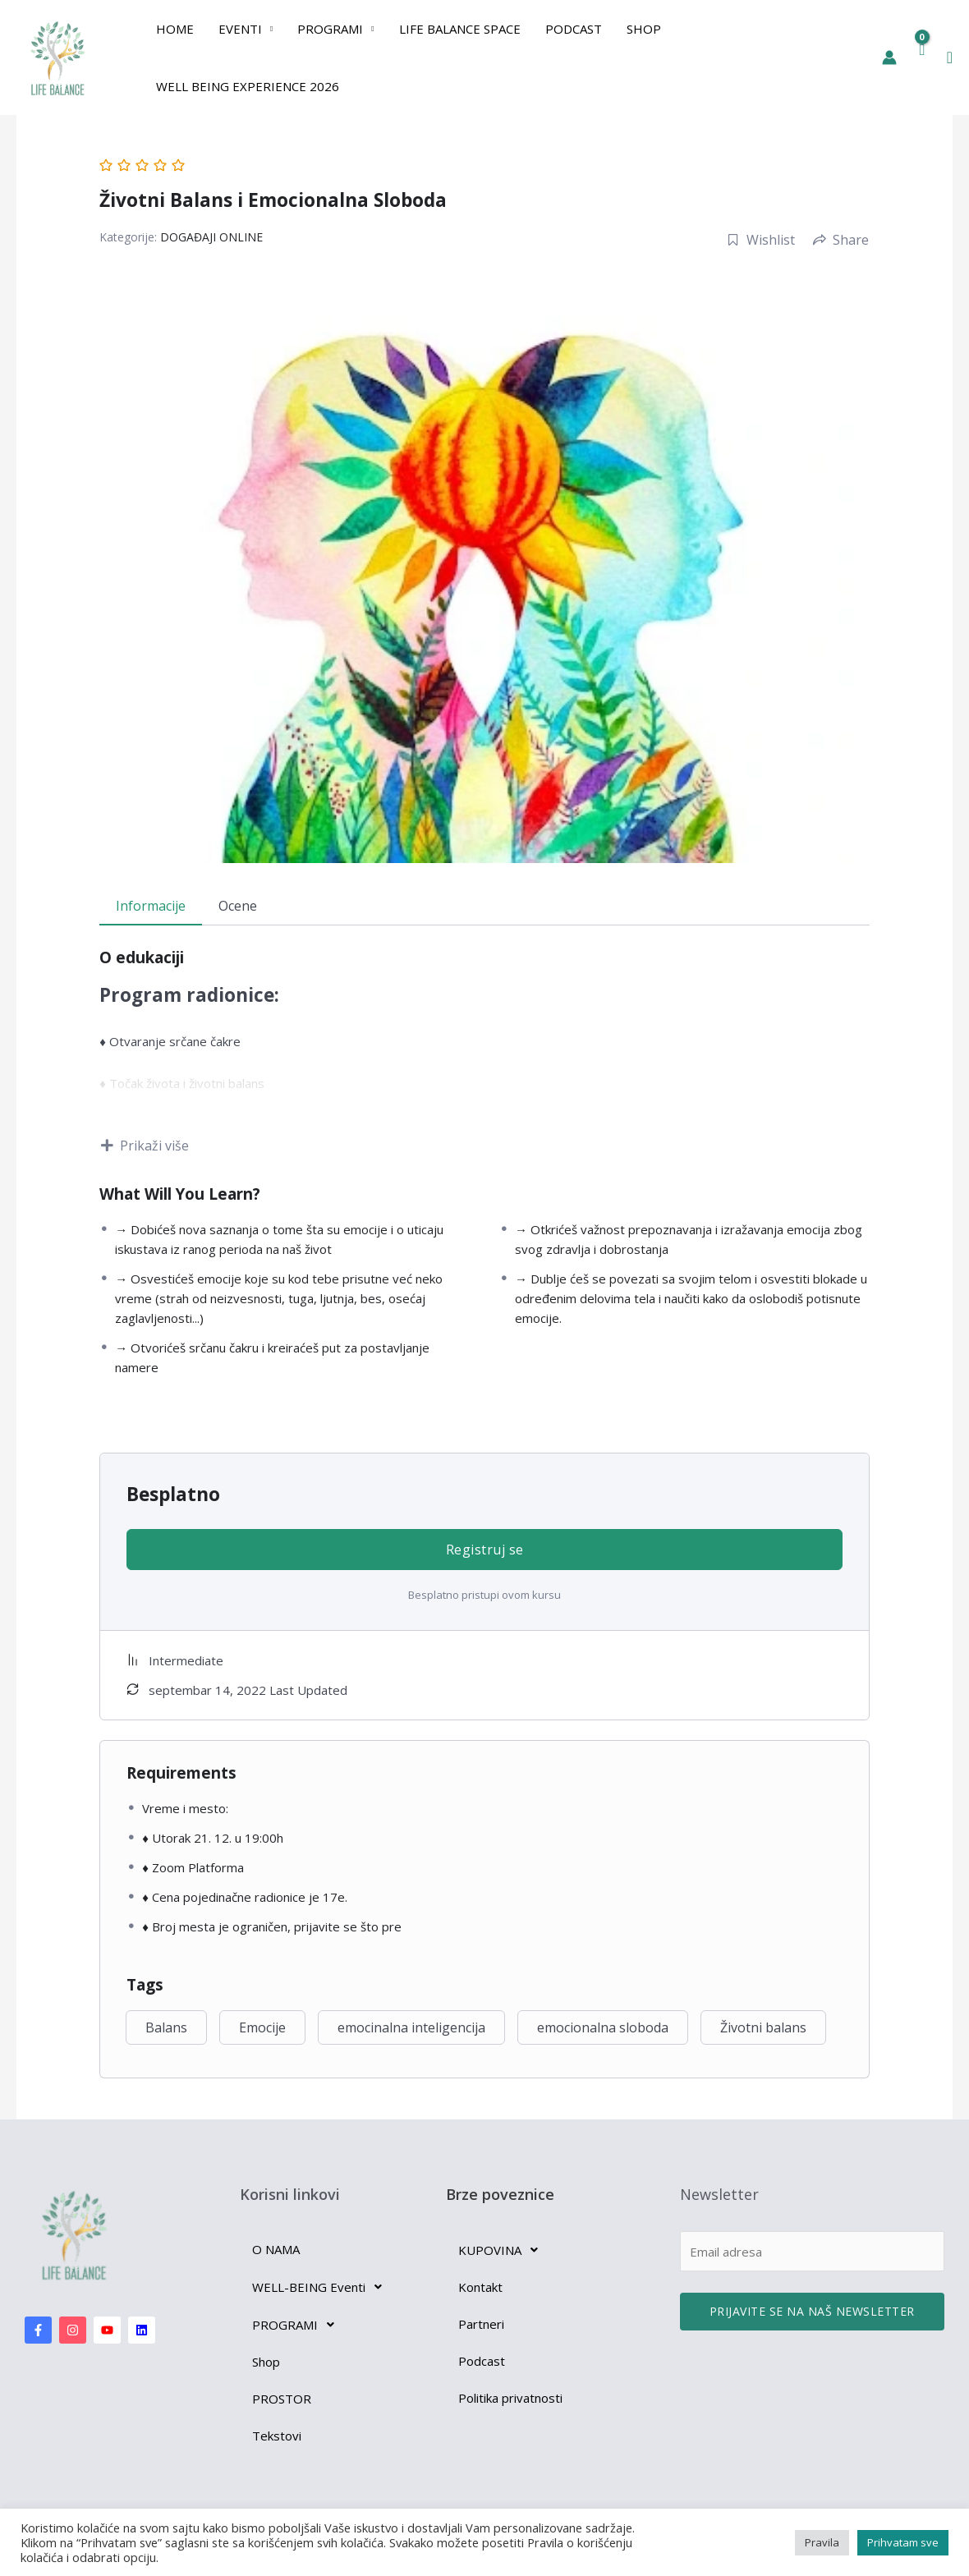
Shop (644, 29)
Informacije (151, 906)
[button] (950, 57)
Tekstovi (276, 2435)
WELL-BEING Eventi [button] (321, 2287)
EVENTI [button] (240, 29)
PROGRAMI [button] (330, 29)
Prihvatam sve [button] (903, 2542)
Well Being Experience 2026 (247, 86)
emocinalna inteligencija (411, 2027)
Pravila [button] (822, 2542)
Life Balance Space (460, 29)
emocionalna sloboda (602, 2027)
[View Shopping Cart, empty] (921, 57)
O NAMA (276, 2249)
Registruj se (485, 1550)
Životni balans (763, 2027)
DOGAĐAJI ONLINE (211, 237)
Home (175, 29)
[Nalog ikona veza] (889, 57)
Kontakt (480, 2287)
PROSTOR (281, 2398)
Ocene (237, 906)
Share (841, 240)
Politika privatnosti (510, 2398)
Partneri (481, 2324)
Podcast (573, 29)
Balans (166, 2027)
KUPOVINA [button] (502, 2250)
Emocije (262, 2027)
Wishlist (761, 240)
